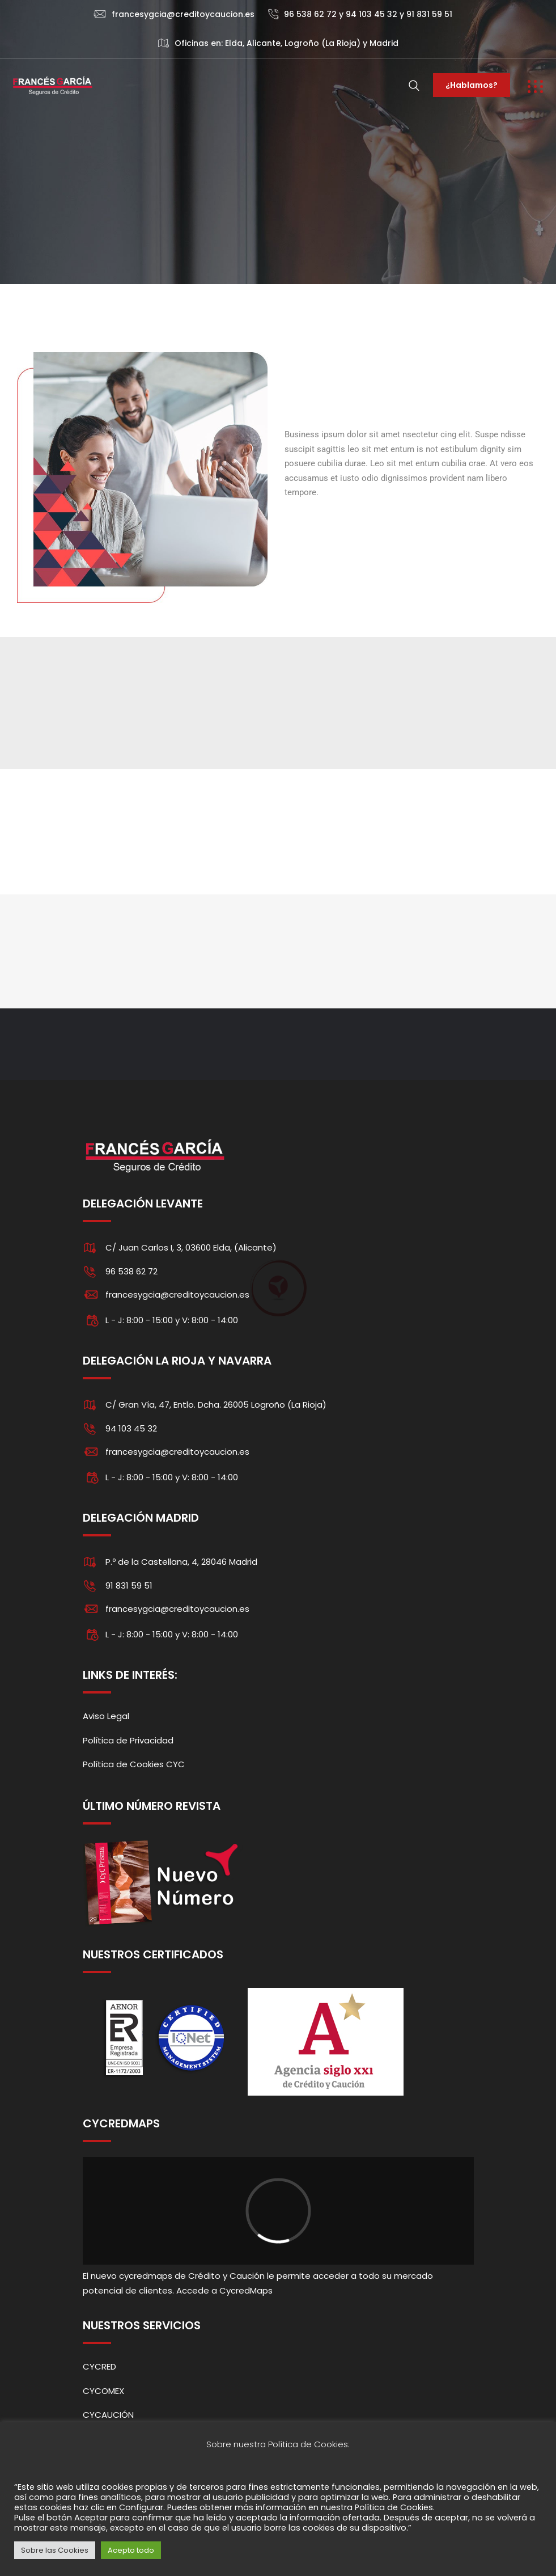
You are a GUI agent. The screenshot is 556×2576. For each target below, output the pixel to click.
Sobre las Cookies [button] (54, 2550)
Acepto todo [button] (131, 2550)
